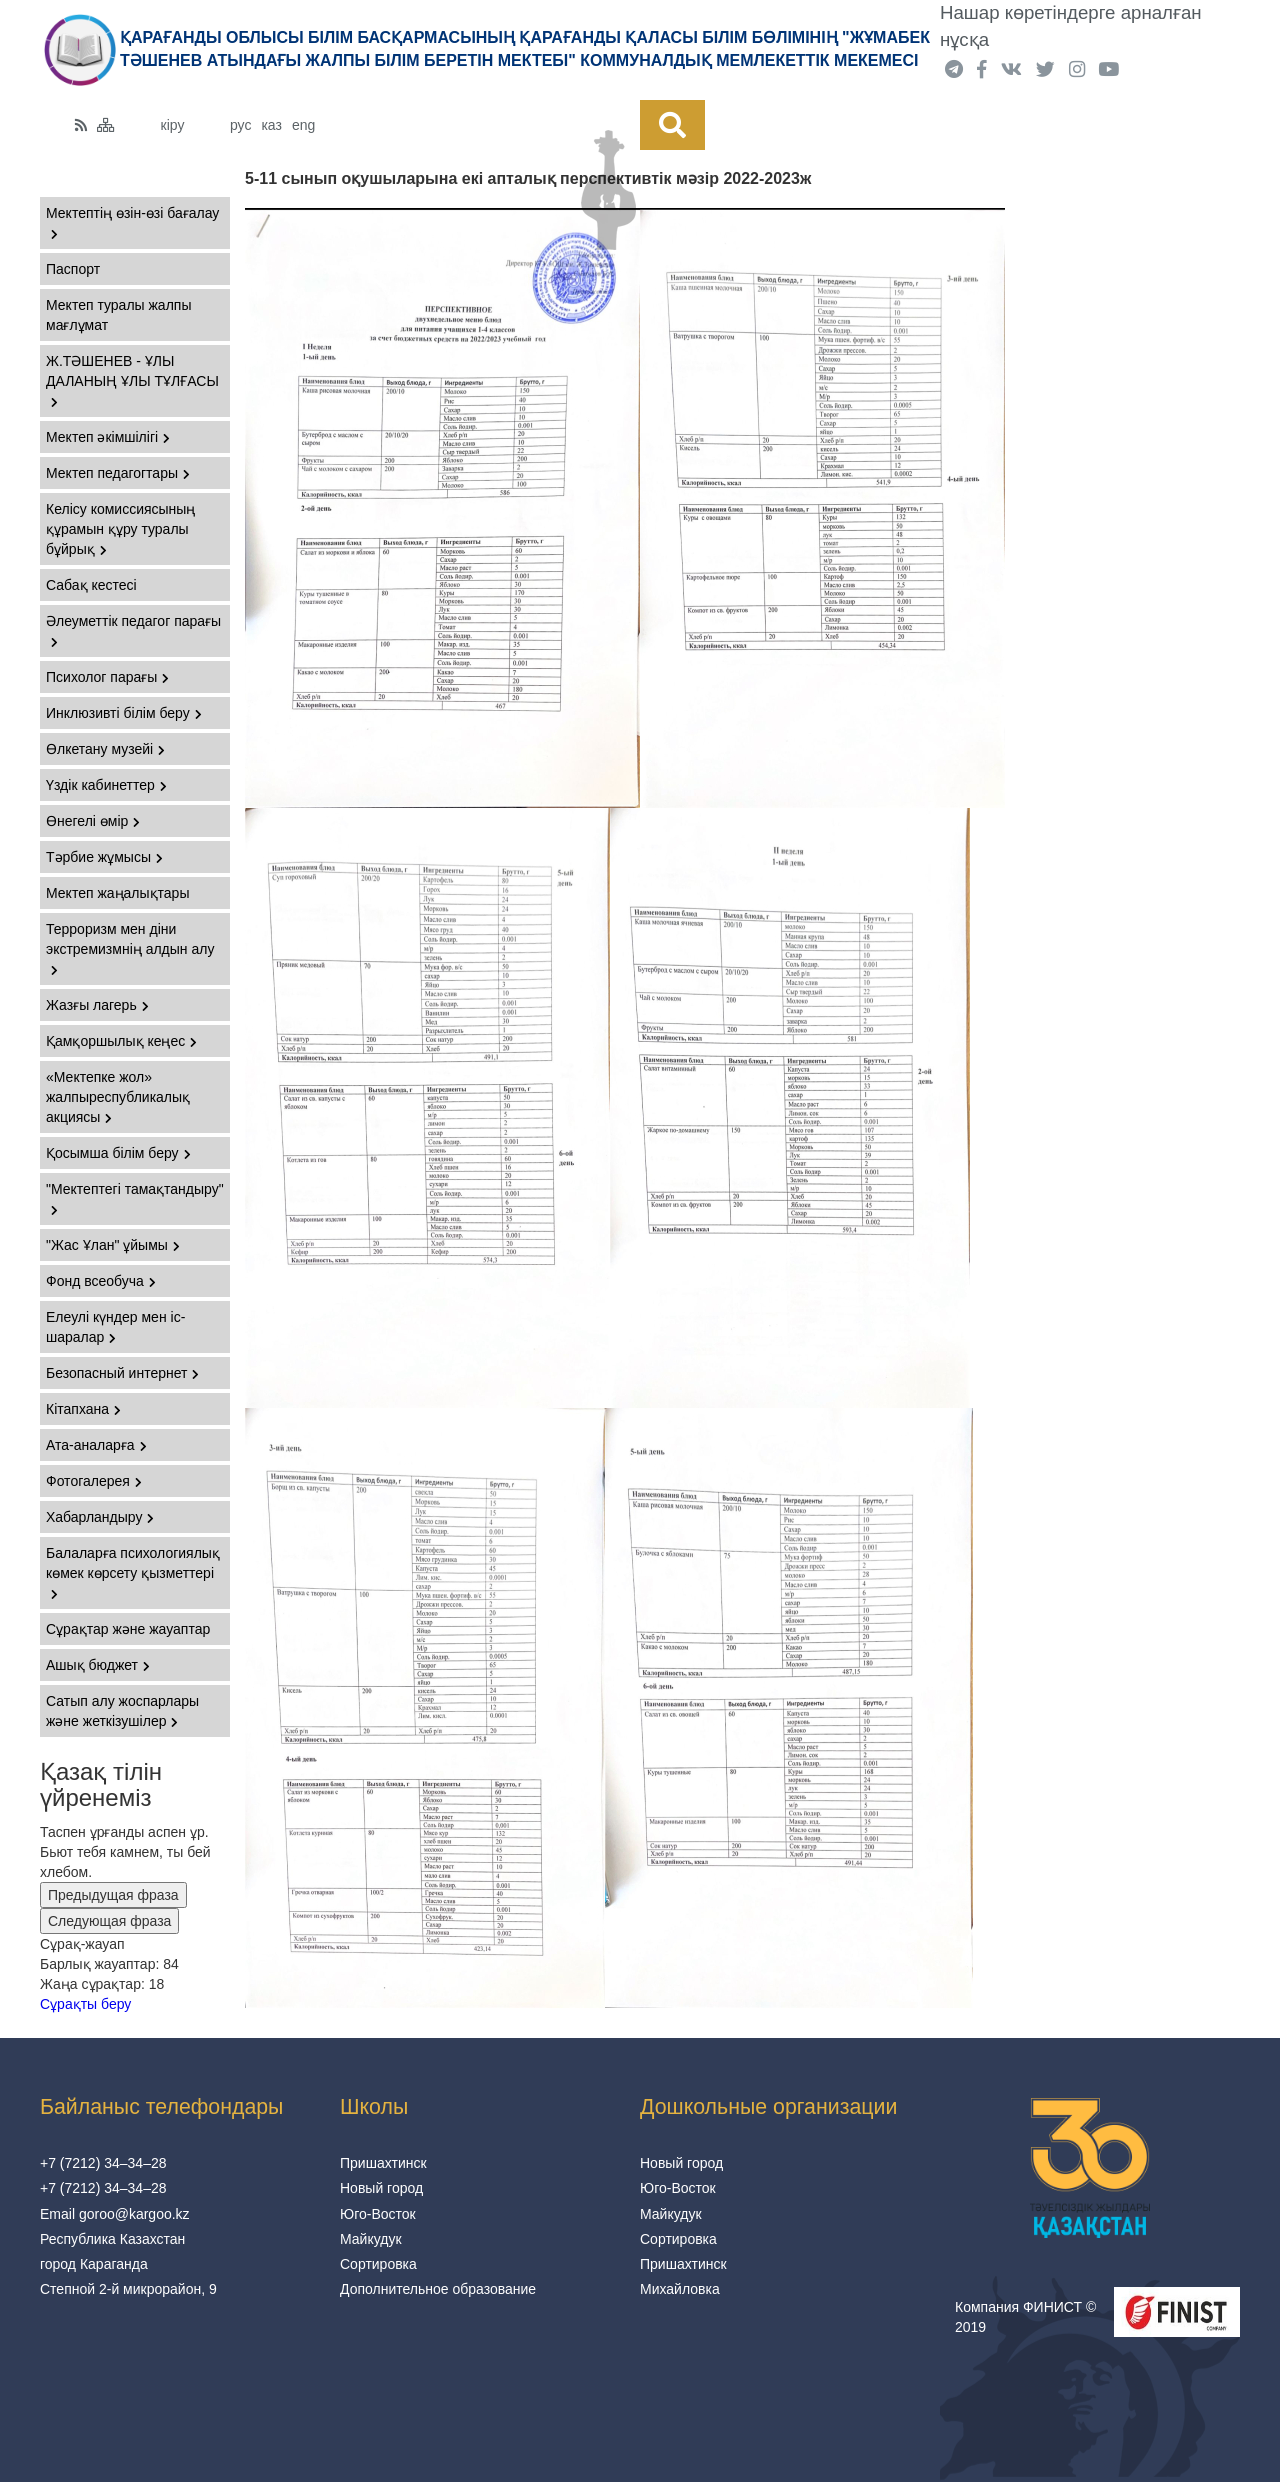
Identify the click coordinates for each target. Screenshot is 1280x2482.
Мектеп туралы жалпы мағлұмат (118, 315)
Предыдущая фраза (113, 1895)
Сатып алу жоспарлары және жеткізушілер (122, 1711)
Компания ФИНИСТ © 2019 (1025, 2317)
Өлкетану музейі (105, 749)
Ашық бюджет (98, 1665)
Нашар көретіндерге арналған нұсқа (1071, 26)
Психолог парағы (107, 677)
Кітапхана (83, 1409)
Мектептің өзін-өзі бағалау (132, 222)
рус (240, 125)
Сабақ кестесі (91, 585)
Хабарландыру (100, 1517)
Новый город (381, 2188)
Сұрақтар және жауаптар (128, 1629)
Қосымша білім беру (118, 1153)
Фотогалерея (94, 1481)
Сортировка (378, 2264)
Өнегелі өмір (93, 821)
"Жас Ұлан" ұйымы (113, 1245)
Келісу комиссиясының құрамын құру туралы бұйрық (120, 529)
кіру (173, 125)
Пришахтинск (383, 2163)
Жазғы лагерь (97, 1005)
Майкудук (371, 2239)
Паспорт (73, 269)
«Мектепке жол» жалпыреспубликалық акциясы (118, 1097)
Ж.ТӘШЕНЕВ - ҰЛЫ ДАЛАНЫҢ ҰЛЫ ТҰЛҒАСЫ (132, 380)
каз (271, 125)
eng (303, 125)
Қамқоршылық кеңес (121, 1041)
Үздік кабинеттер (106, 785)
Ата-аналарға (96, 1445)
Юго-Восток (378, 2214)
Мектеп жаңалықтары (117, 893)
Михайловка (680, 2289)
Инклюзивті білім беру (124, 713)
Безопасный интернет (122, 1373)
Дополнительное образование (438, 2289)
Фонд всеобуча (101, 1281)
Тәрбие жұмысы (104, 857)
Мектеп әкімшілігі (108, 437)
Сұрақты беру (85, 2004)
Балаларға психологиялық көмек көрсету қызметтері (133, 1572)
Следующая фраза (109, 1921)
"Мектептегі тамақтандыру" (135, 1198)
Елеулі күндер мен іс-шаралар (115, 1327)
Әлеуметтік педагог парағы (133, 630)
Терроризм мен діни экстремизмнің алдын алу (130, 948)
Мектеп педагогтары (118, 473)
